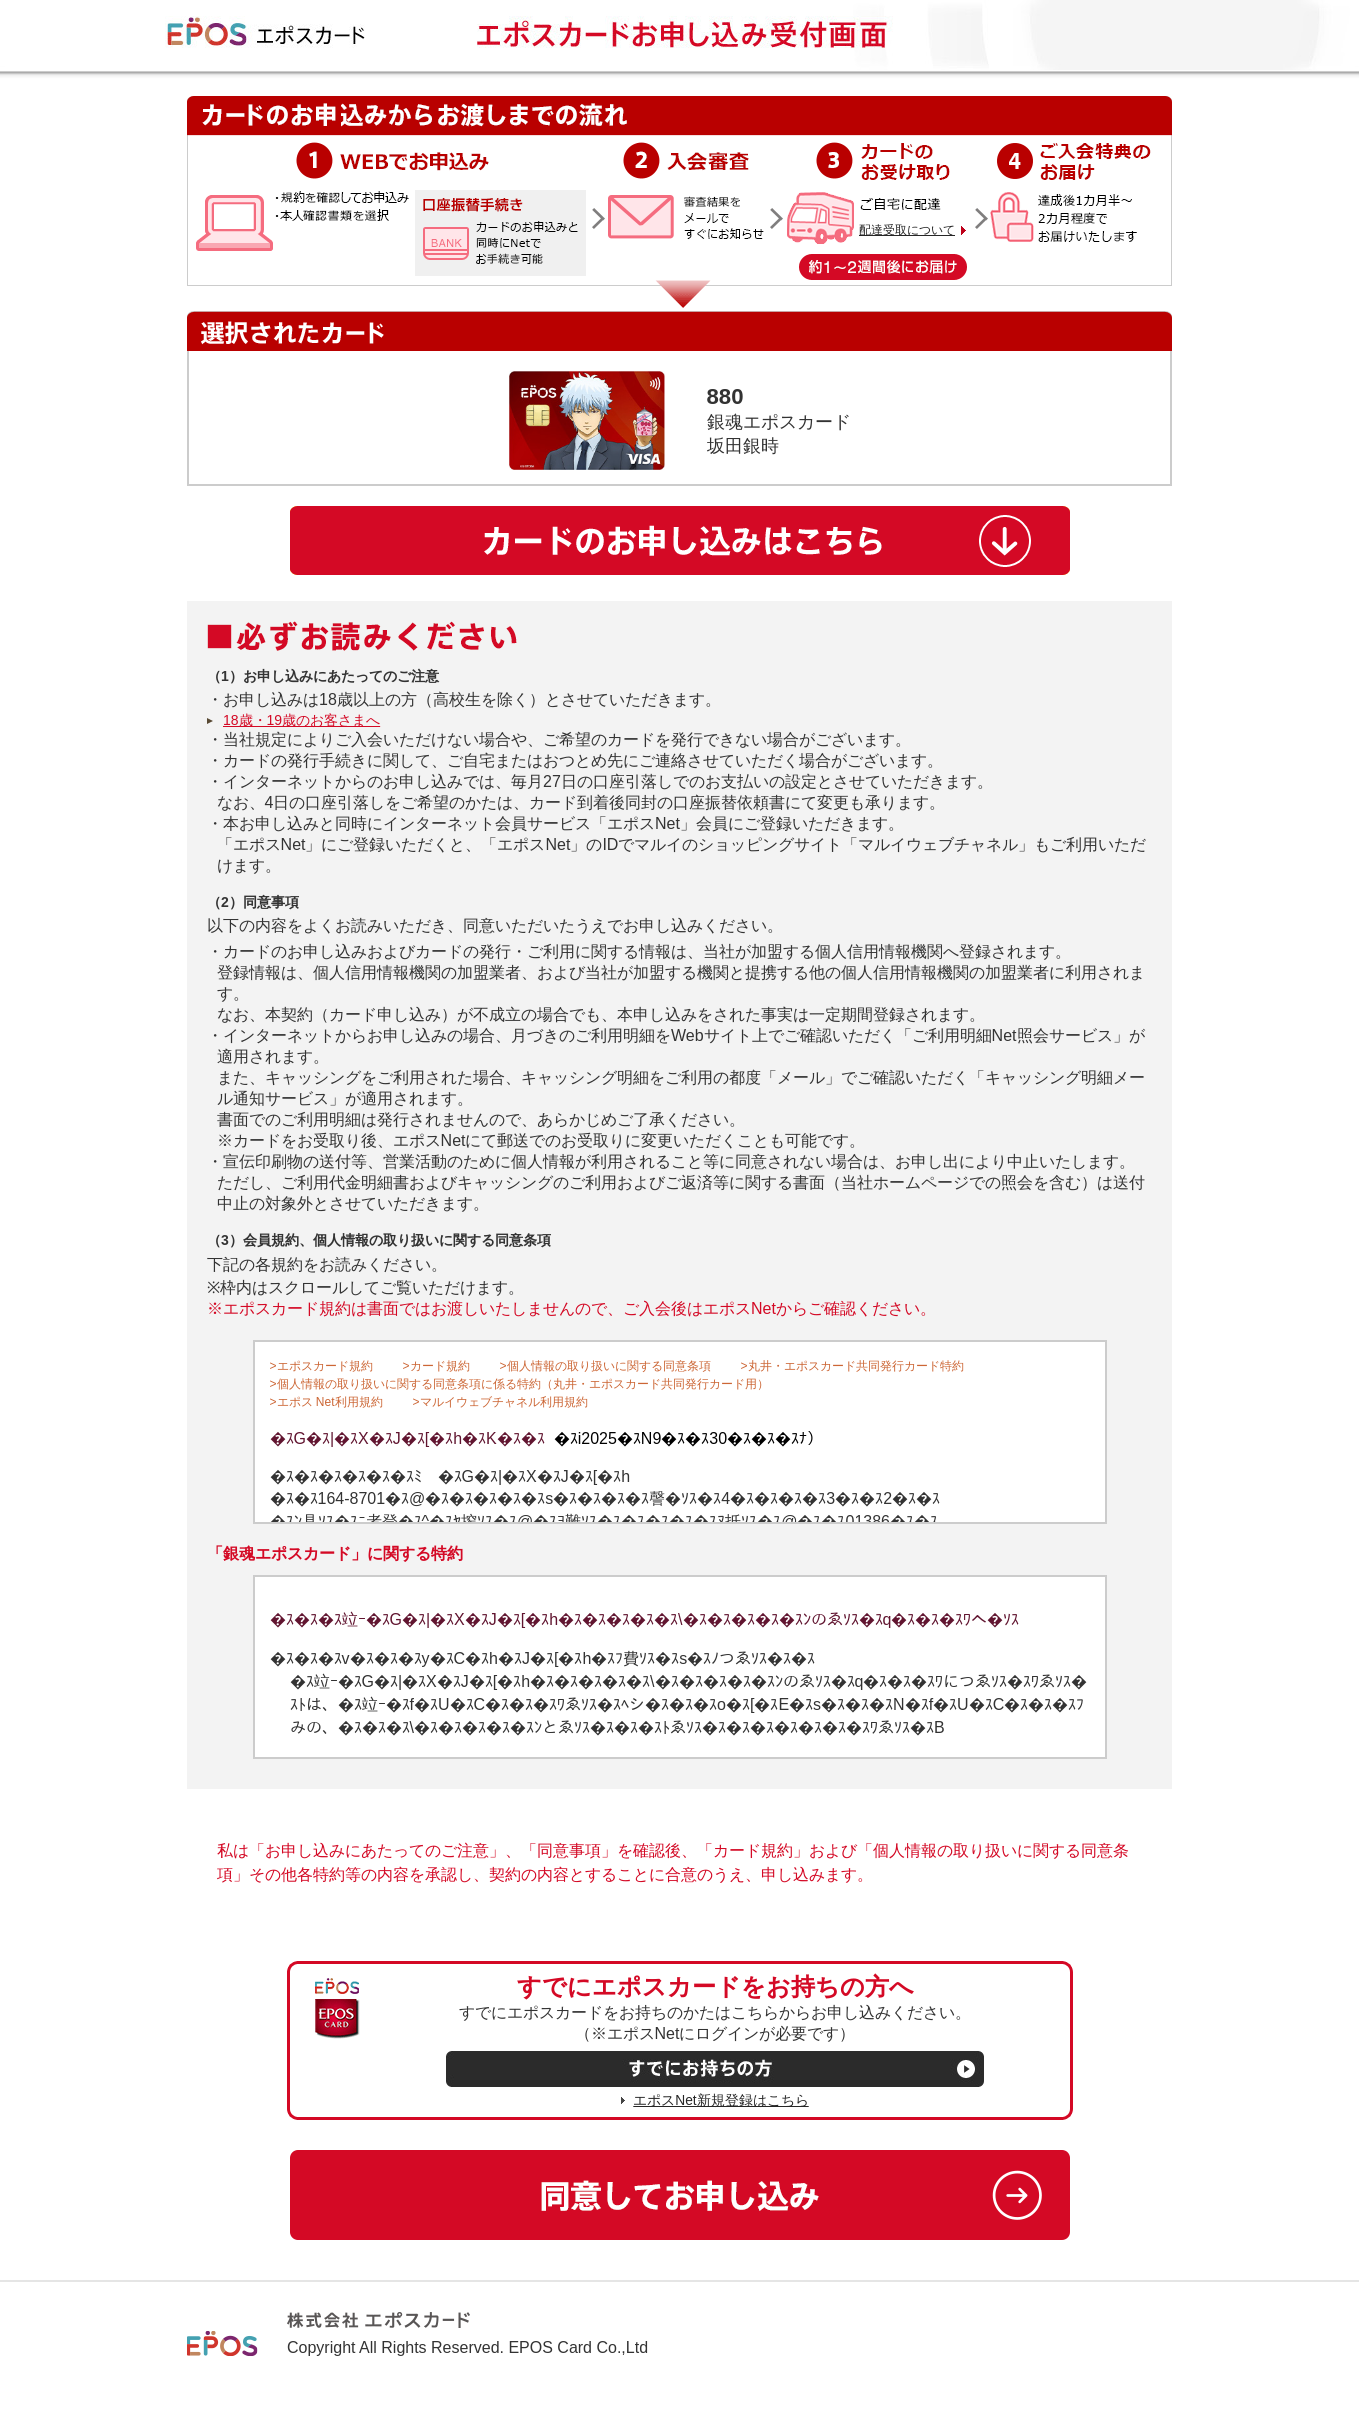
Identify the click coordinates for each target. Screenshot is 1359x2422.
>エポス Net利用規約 (326, 1402)
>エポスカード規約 (321, 1366)
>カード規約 (436, 1366)
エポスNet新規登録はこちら (720, 2100)
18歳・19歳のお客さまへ (301, 720)
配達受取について (907, 230)
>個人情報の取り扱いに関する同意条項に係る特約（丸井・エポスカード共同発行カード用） (519, 1384)
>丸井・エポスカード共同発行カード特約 (852, 1366)
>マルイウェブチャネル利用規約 (500, 1402)
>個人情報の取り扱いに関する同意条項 (605, 1366)
